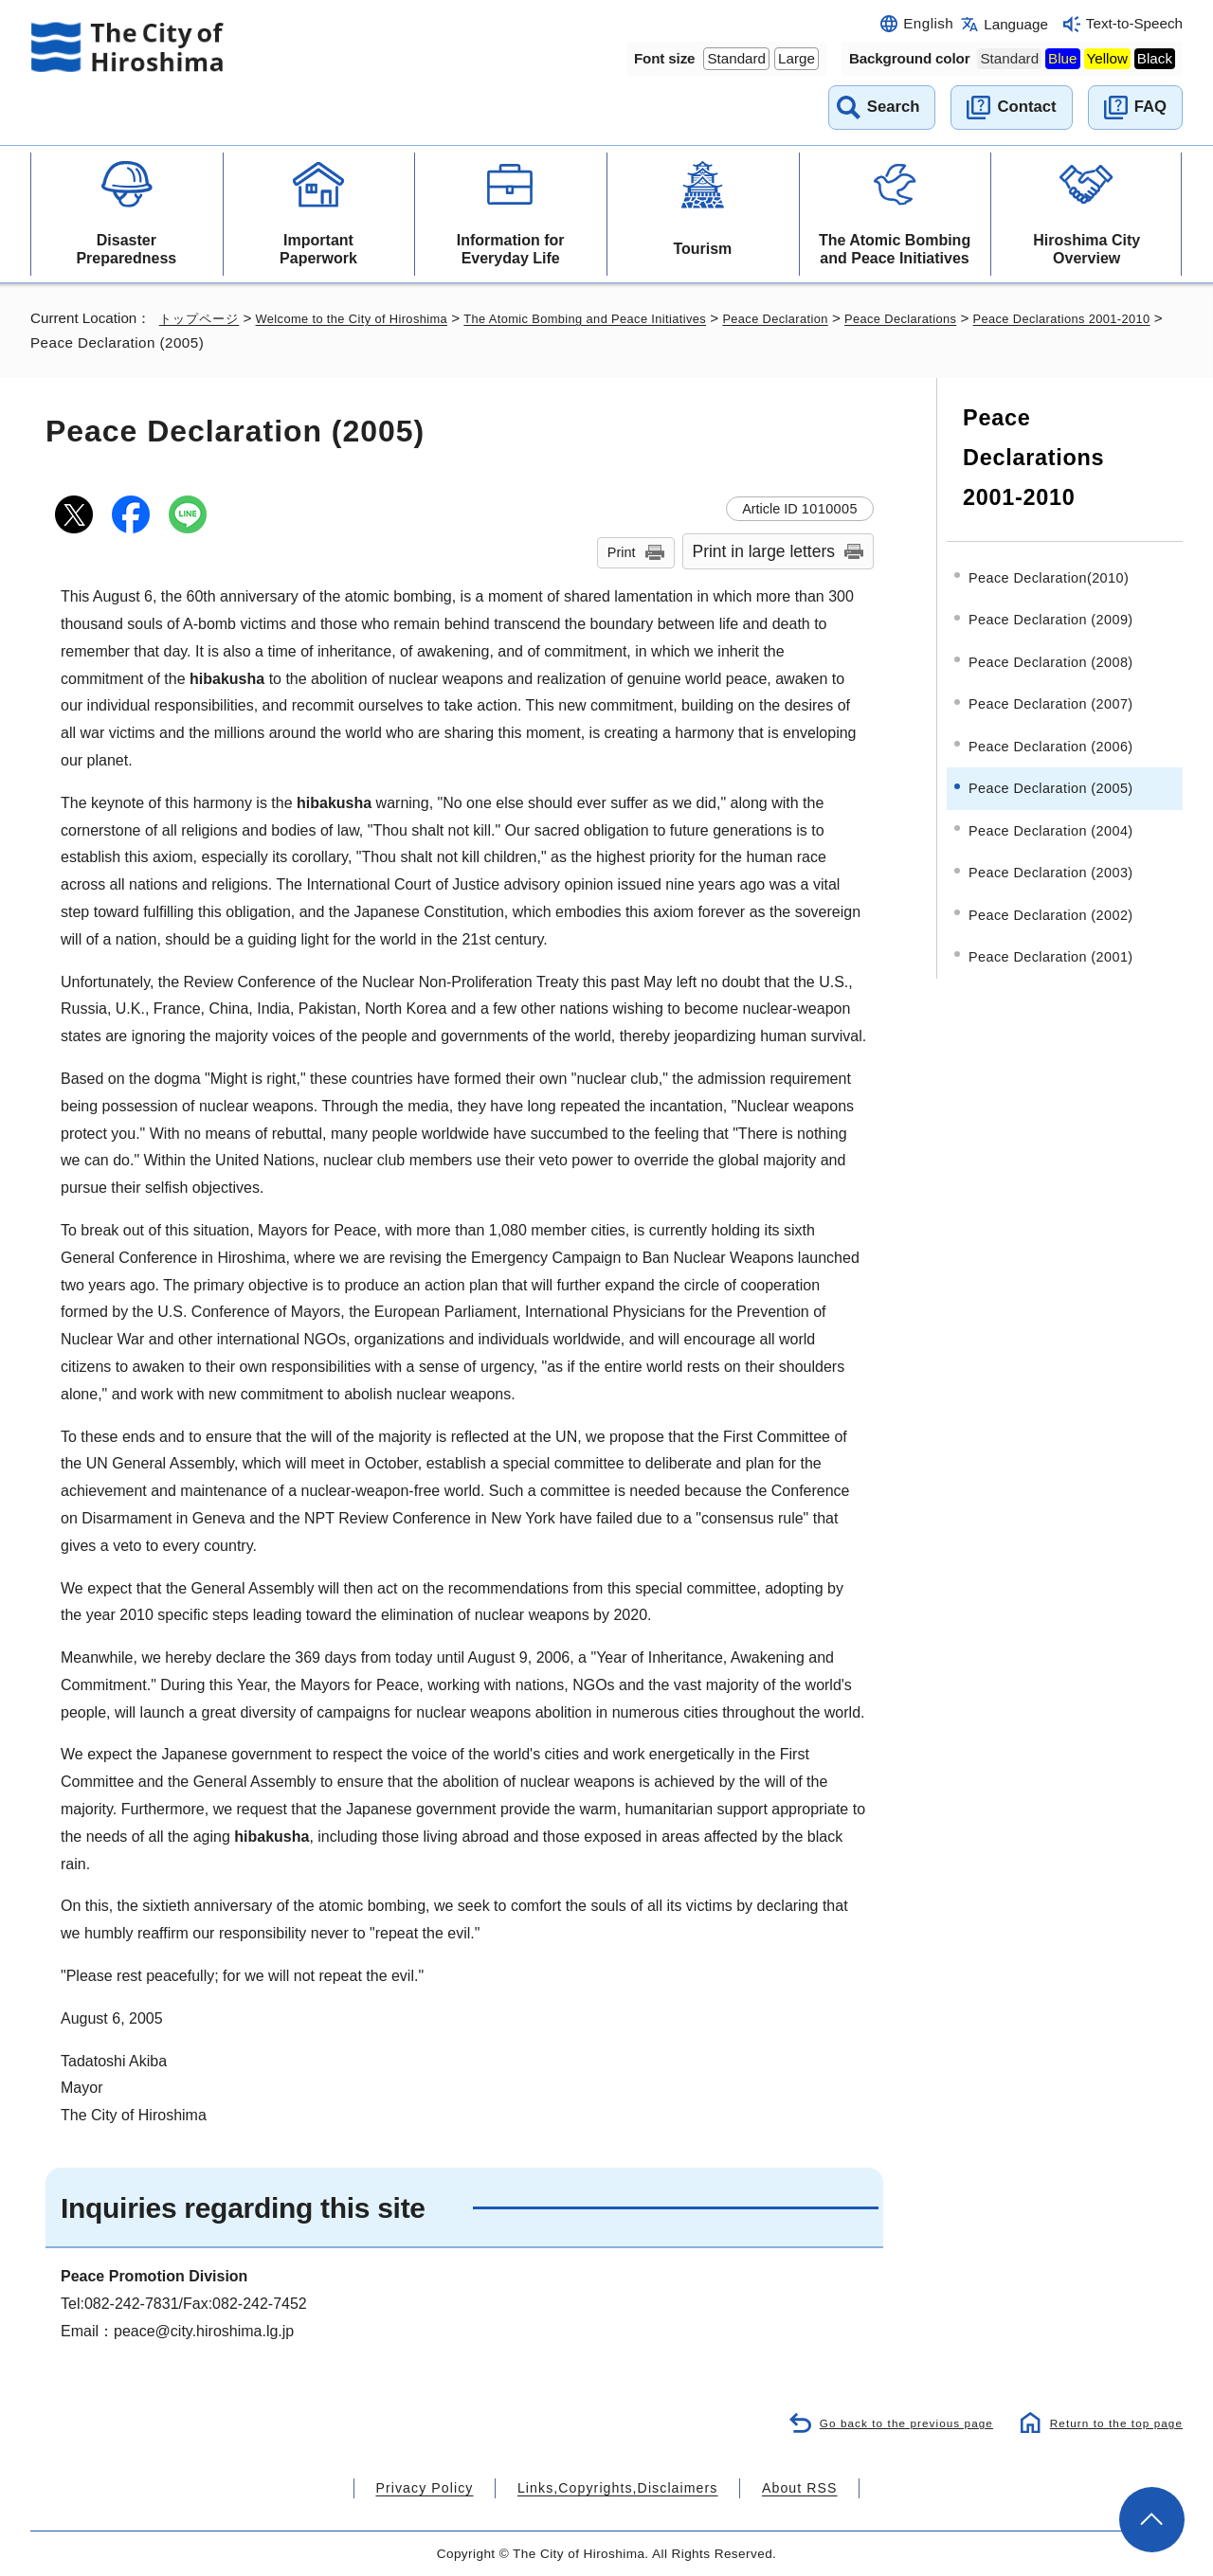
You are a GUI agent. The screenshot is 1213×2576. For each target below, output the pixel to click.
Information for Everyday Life (511, 249)
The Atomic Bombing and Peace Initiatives (894, 249)
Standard (736, 58)
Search (893, 107)
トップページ (201, 318)
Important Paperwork (318, 249)
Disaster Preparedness (126, 249)
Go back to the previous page (892, 2421)
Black (1154, 58)
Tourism (702, 249)
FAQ (1150, 107)
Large (796, 58)
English (928, 23)
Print (621, 552)
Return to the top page (1111, 2421)
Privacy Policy (449, 2487)
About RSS (773, 2487)
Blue (1062, 58)
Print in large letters (764, 551)
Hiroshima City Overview (1086, 249)
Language (1016, 24)
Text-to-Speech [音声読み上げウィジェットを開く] (1134, 23)
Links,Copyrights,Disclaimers (615, 2487)
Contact (1026, 107)
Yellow (1107, 58)
